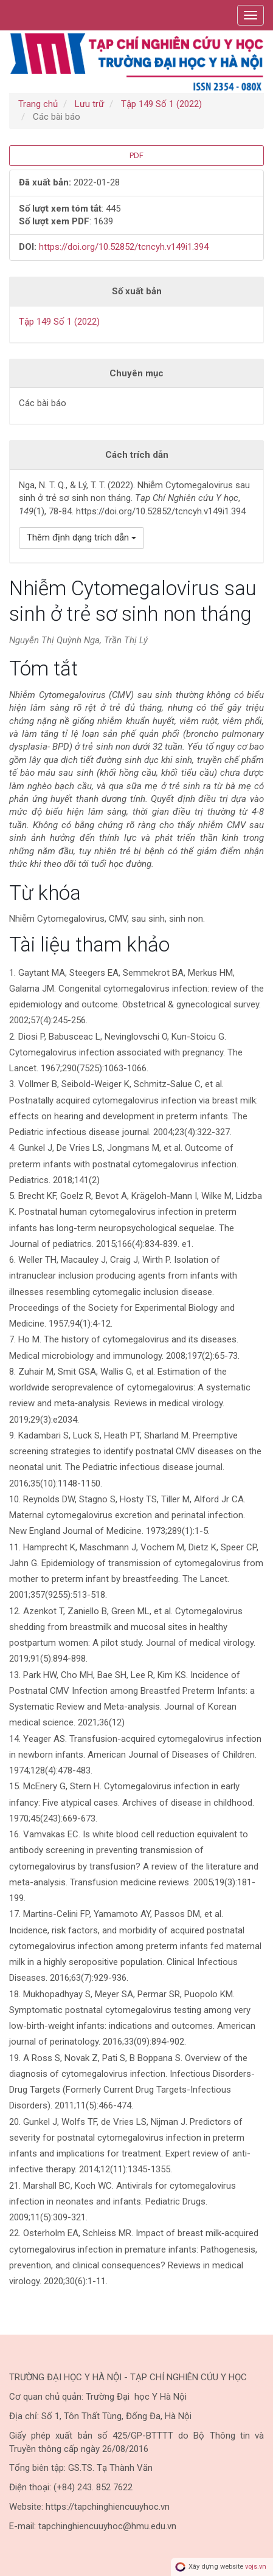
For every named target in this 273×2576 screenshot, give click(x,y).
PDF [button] (136, 155)
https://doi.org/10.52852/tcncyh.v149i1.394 (124, 246)
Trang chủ (38, 103)
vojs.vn (255, 2567)
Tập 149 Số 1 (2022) (161, 103)
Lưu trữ (89, 103)
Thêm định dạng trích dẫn (81, 537)
